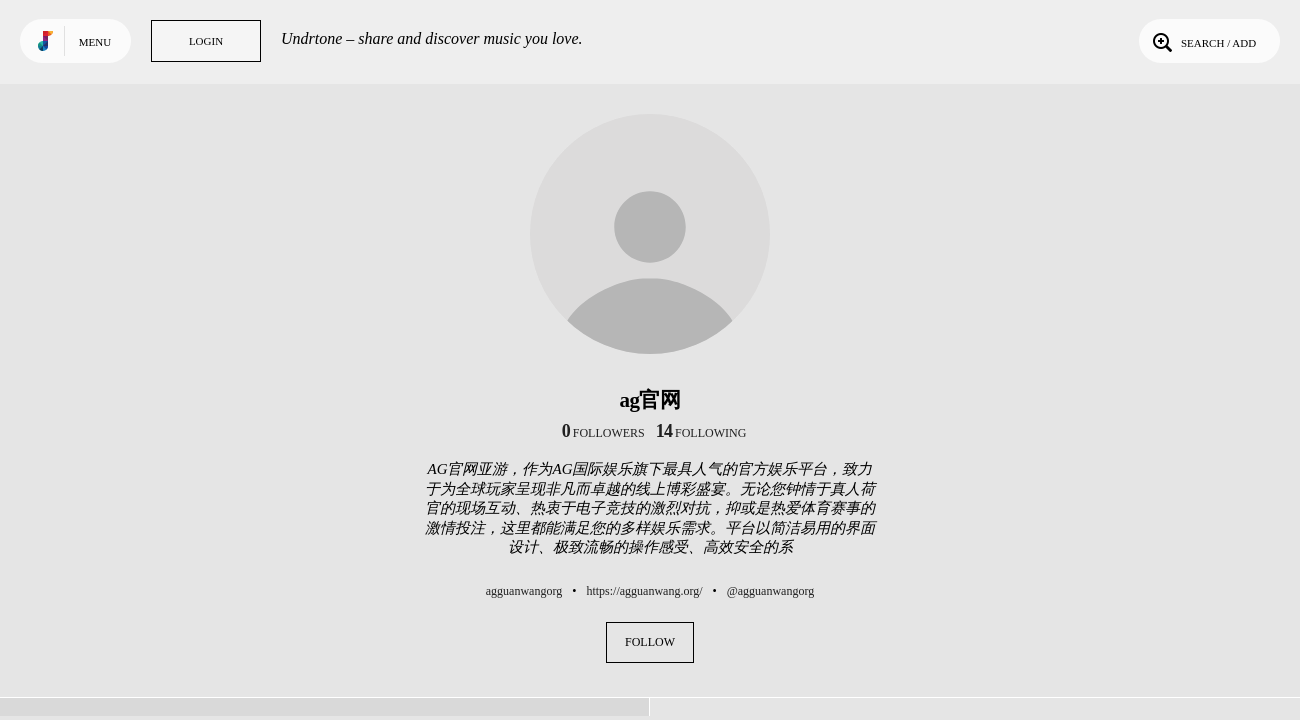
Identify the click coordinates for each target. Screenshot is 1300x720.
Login (206, 41)
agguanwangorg (524, 591)
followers (603, 433)
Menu (95, 42)
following (701, 433)
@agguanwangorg (770, 591)
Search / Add (1202, 41)
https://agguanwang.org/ (644, 591)
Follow (650, 642)
